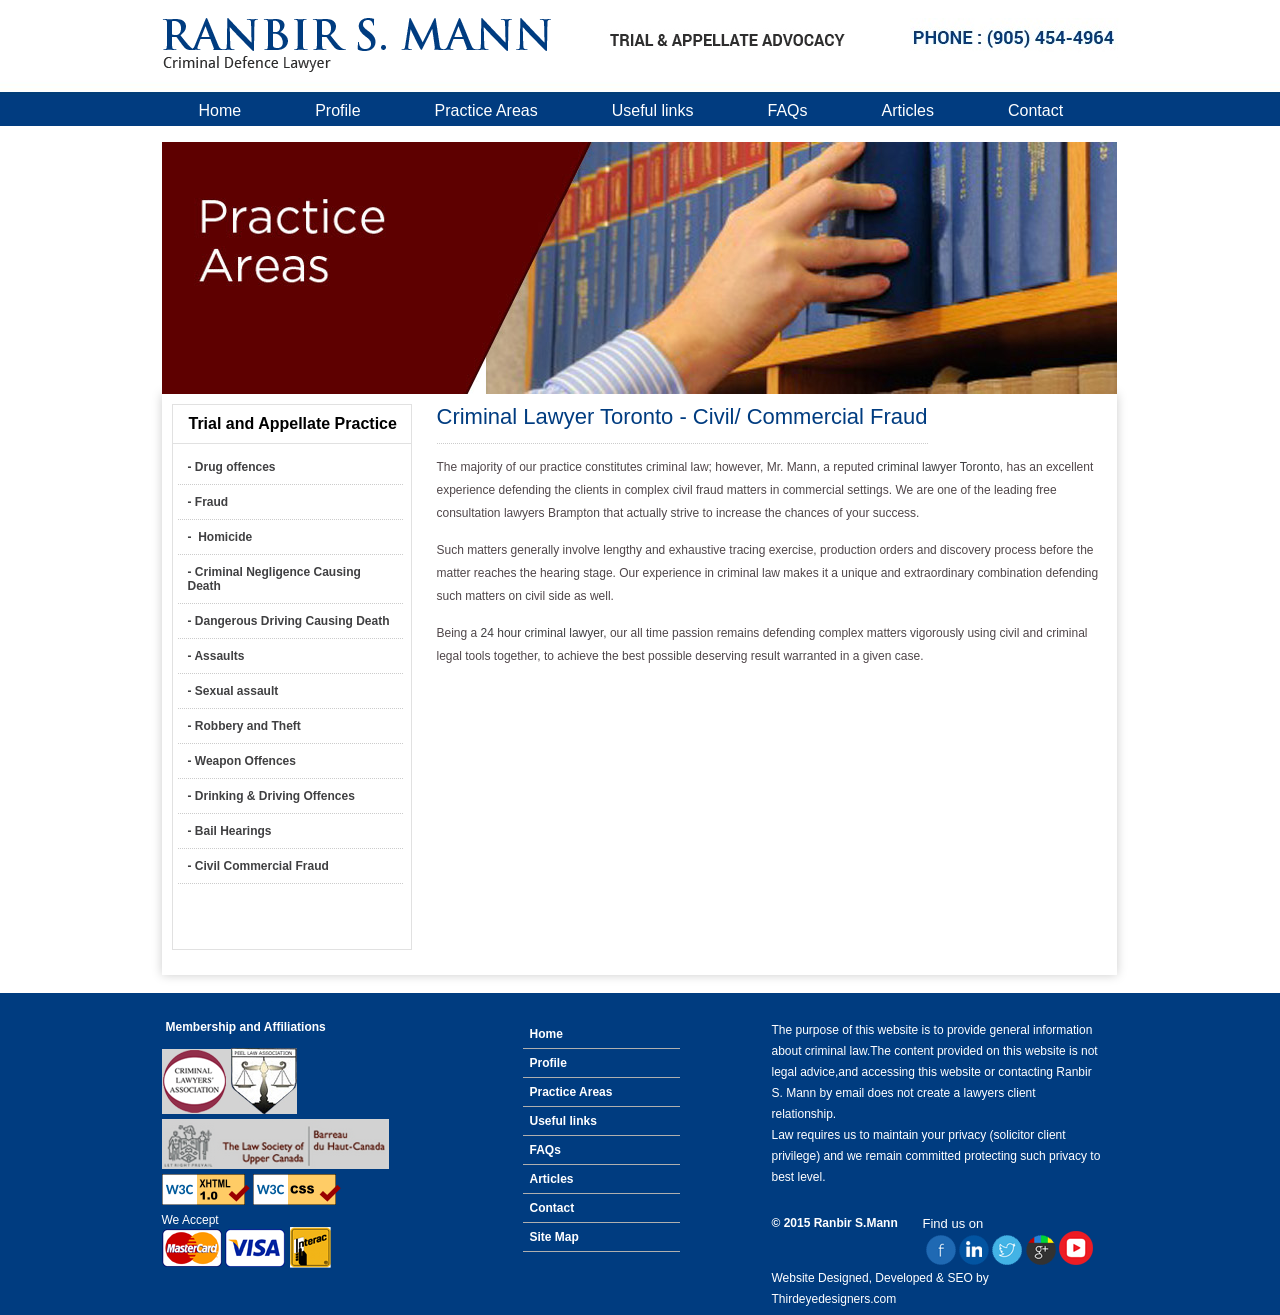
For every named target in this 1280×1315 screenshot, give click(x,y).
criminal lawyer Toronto (938, 467)
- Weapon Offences (242, 761)
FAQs (788, 110)
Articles (908, 110)
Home (220, 110)
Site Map (554, 1237)
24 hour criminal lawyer (542, 633)
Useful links (653, 110)
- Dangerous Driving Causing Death (289, 621)
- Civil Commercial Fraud (258, 866)
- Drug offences (232, 467)
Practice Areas (486, 110)
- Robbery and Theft (244, 726)
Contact (1035, 110)
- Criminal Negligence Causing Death (274, 579)
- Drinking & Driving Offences (271, 796)
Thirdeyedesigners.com (834, 1299)
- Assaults (216, 656)
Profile (337, 110)
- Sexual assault (233, 691)
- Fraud (208, 502)
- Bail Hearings (230, 831)
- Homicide (220, 537)
